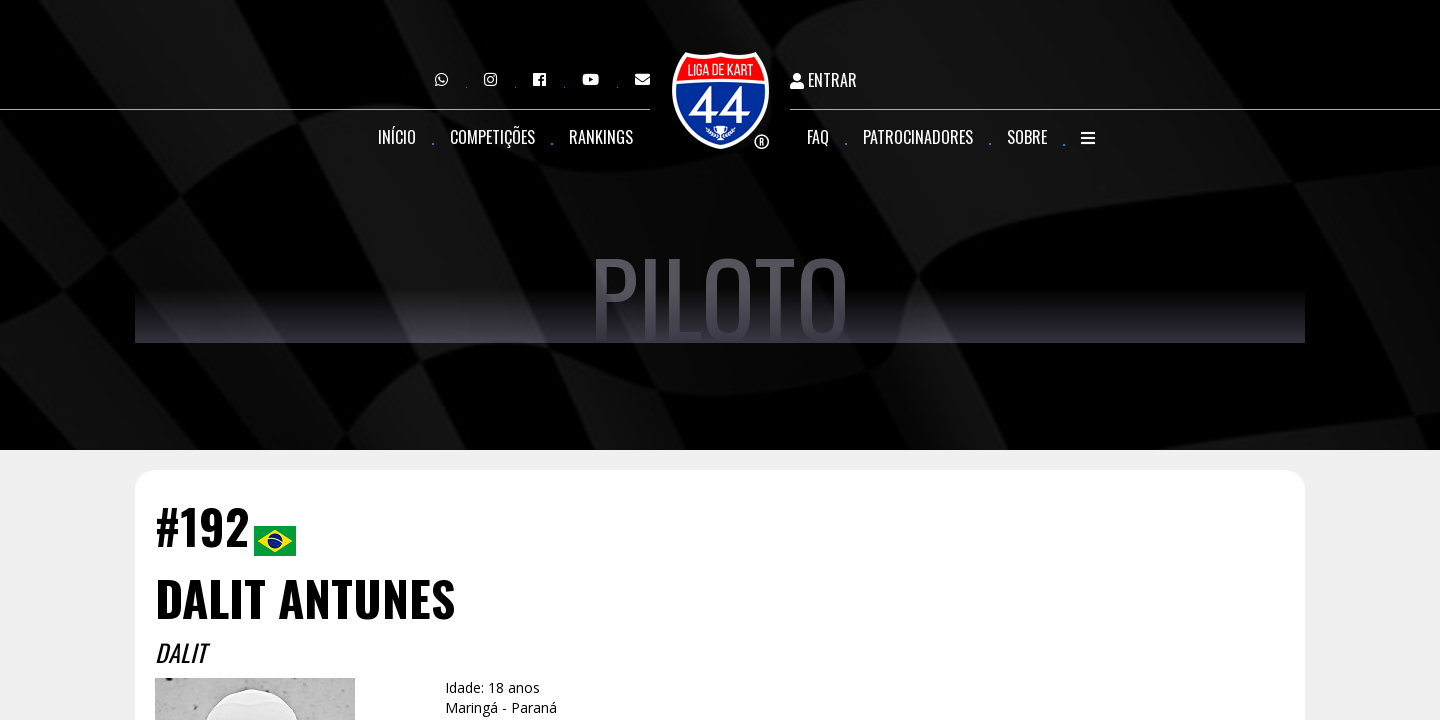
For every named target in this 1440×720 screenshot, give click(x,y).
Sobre (1027, 137)
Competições (492, 137)
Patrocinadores (918, 137)
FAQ (818, 137)
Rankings (601, 137)
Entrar (823, 80)
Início (397, 137)
